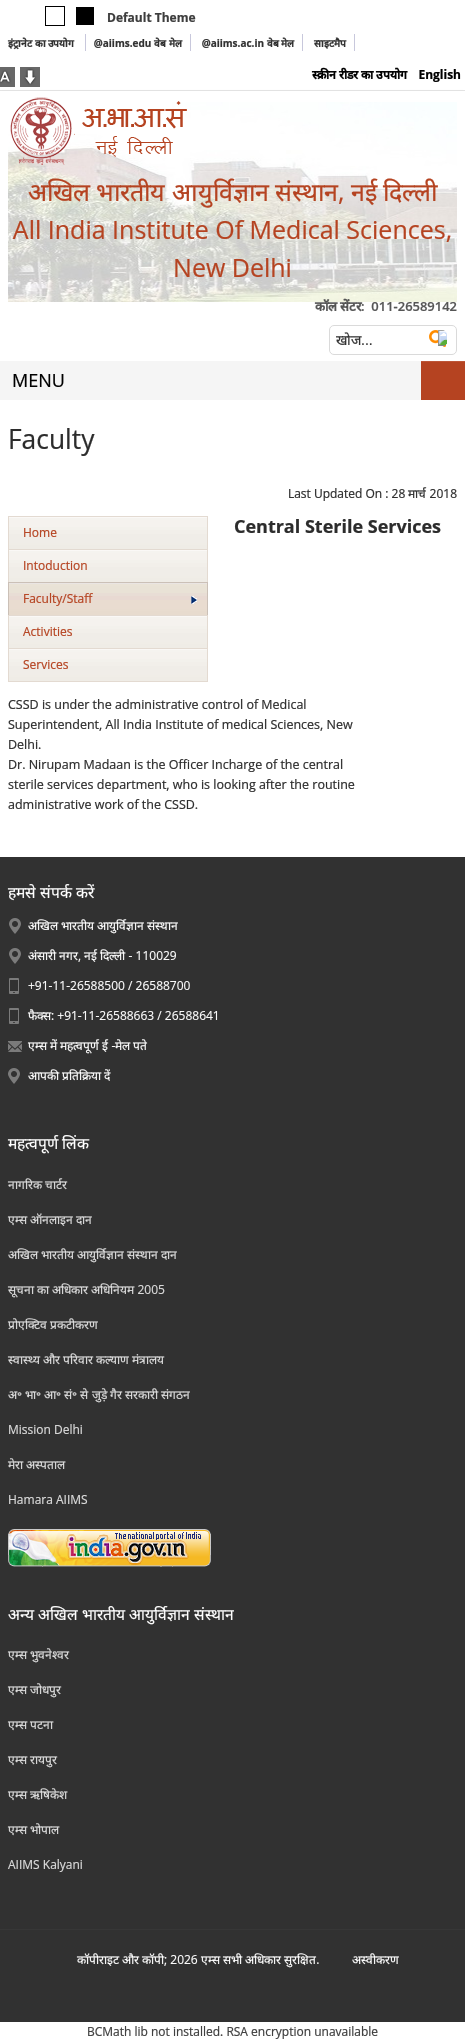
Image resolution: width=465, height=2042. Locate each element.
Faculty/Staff (110, 598)
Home (40, 532)
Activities (47, 631)
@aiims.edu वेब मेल (138, 43)
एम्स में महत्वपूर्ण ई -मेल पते (87, 1045)
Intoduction (55, 565)
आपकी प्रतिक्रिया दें (69, 1075)
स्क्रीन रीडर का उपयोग (359, 74)
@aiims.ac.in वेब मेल (248, 43)
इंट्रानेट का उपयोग (42, 43)
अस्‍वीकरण (375, 1959)
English (439, 74)
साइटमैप (330, 43)
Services (45, 664)
